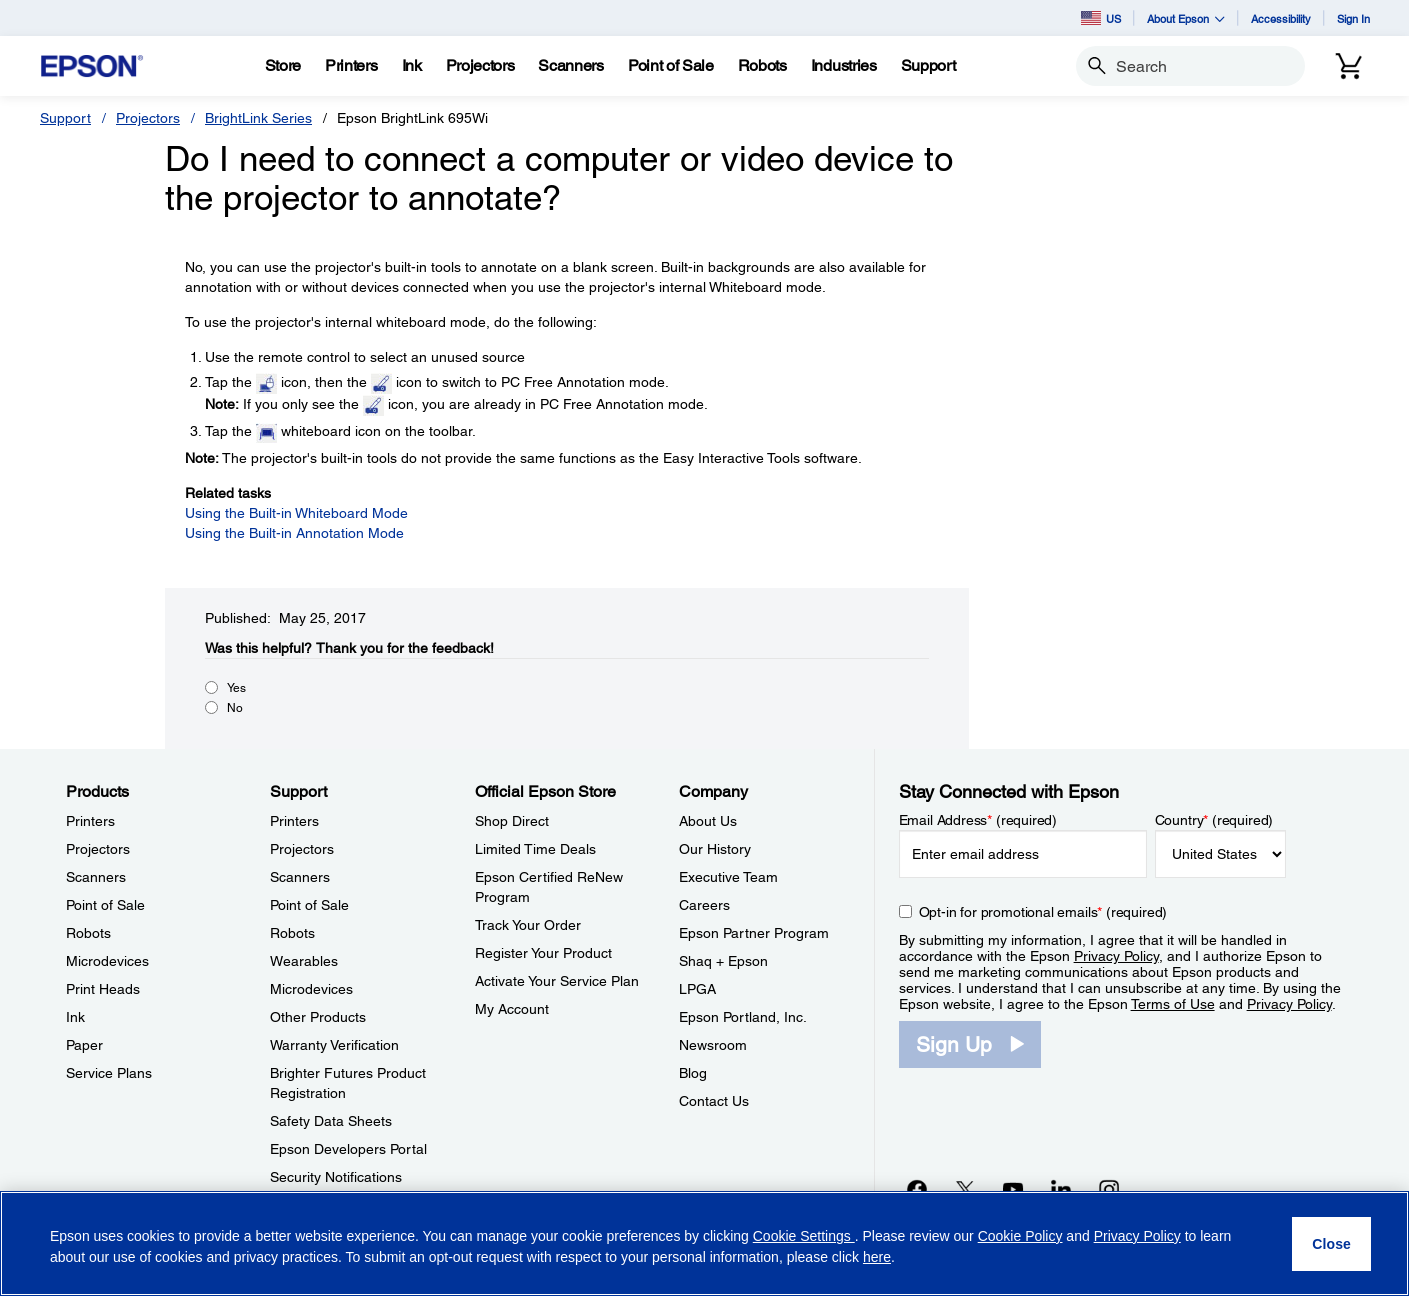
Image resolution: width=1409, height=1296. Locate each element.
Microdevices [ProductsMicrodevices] (107, 961)
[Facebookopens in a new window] (917, 1189)
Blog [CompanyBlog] (693, 1073)
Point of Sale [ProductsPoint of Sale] (105, 905)
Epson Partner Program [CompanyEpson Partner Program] (754, 933)
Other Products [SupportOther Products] (318, 1017)
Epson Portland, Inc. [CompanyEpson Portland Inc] (743, 1017)
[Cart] (1349, 66)
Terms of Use (1173, 1004)
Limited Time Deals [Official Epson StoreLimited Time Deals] (535, 849)
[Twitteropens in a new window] (965, 1189)
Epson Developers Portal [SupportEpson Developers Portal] (348, 1149)
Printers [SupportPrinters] (294, 821)
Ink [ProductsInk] (75, 1017)
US (1101, 18)
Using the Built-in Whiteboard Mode (296, 513)
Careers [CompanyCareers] (704, 905)
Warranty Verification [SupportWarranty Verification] (334, 1045)
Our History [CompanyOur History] (715, 849)
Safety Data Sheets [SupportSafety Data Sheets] (331, 1121)
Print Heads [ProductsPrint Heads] (103, 989)
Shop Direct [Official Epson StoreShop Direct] (512, 821)
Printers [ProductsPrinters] (90, 821)
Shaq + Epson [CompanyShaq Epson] (723, 961)
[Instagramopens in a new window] (1109, 1189)
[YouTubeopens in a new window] (1013, 1189)
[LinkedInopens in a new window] (1061, 1189)
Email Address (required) (978, 820)
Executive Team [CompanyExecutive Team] (728, 877)
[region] (704, 1243)
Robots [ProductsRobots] (88, 933)
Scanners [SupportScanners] (300, 877)
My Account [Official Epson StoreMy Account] (512, 1009)
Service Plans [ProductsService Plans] (109, 1073)
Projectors (148, 118)
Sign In (1353, 18)
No (235, 708)
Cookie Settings (804, 1236)
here (877, 1257)
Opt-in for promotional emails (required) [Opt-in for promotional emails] (1043, 912)
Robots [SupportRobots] (292, 933)
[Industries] (844, 66)
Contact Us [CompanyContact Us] (714, 1101)
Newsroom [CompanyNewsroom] (713, 1045)
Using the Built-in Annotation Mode (294, 533)
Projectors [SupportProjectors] (302, 849)
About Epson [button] (1186, 18)
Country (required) (1214, 820)
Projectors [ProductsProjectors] (98, 849)
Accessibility (1281, 18)
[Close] (1331, 1244)
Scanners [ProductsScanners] (96, 877)
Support (65, 118)
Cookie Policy (1020, 1236)
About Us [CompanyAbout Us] (708, 821)
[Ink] (412, 66)
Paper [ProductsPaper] (84, 1045)
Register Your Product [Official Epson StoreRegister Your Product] (543, 953)
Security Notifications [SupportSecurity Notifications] (336, 1177)
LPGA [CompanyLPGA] (697, 989)
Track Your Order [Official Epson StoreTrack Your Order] (528, 925)
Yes (236, 688)
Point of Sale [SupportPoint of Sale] (309, 905)
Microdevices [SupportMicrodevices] (311, 989)
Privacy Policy (1116, 956)
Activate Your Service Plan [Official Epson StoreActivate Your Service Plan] (557, 981)
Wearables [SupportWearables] (304, 961)
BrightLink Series (258, 118)
